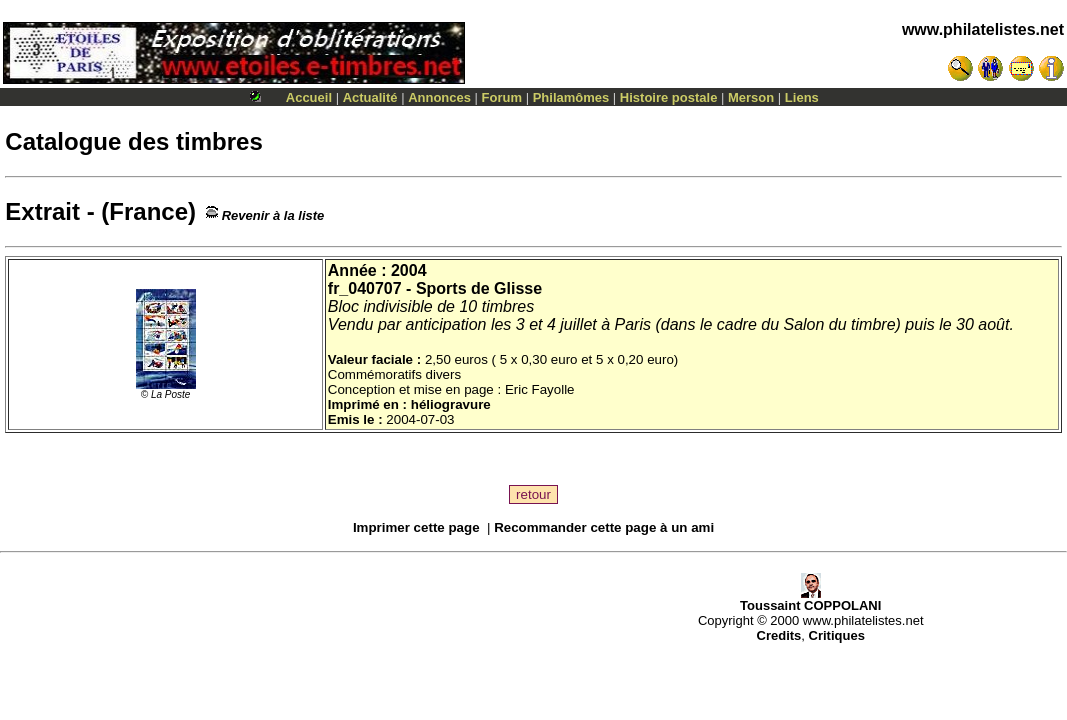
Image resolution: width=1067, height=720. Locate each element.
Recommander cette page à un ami (604, 527)
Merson (751, 97)
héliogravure (451, 404)
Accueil (309, 97)
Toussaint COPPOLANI (810, 599)
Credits (779, 635)
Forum (502, 97)
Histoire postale (669, 97)
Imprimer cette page (416, 527)
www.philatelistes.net (983, 29)
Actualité (370, 97)
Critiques (837, 635)
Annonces (439, 97)
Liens (802, 97)
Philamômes (571, 97)
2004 (409, 270)
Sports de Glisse (479, 288)
